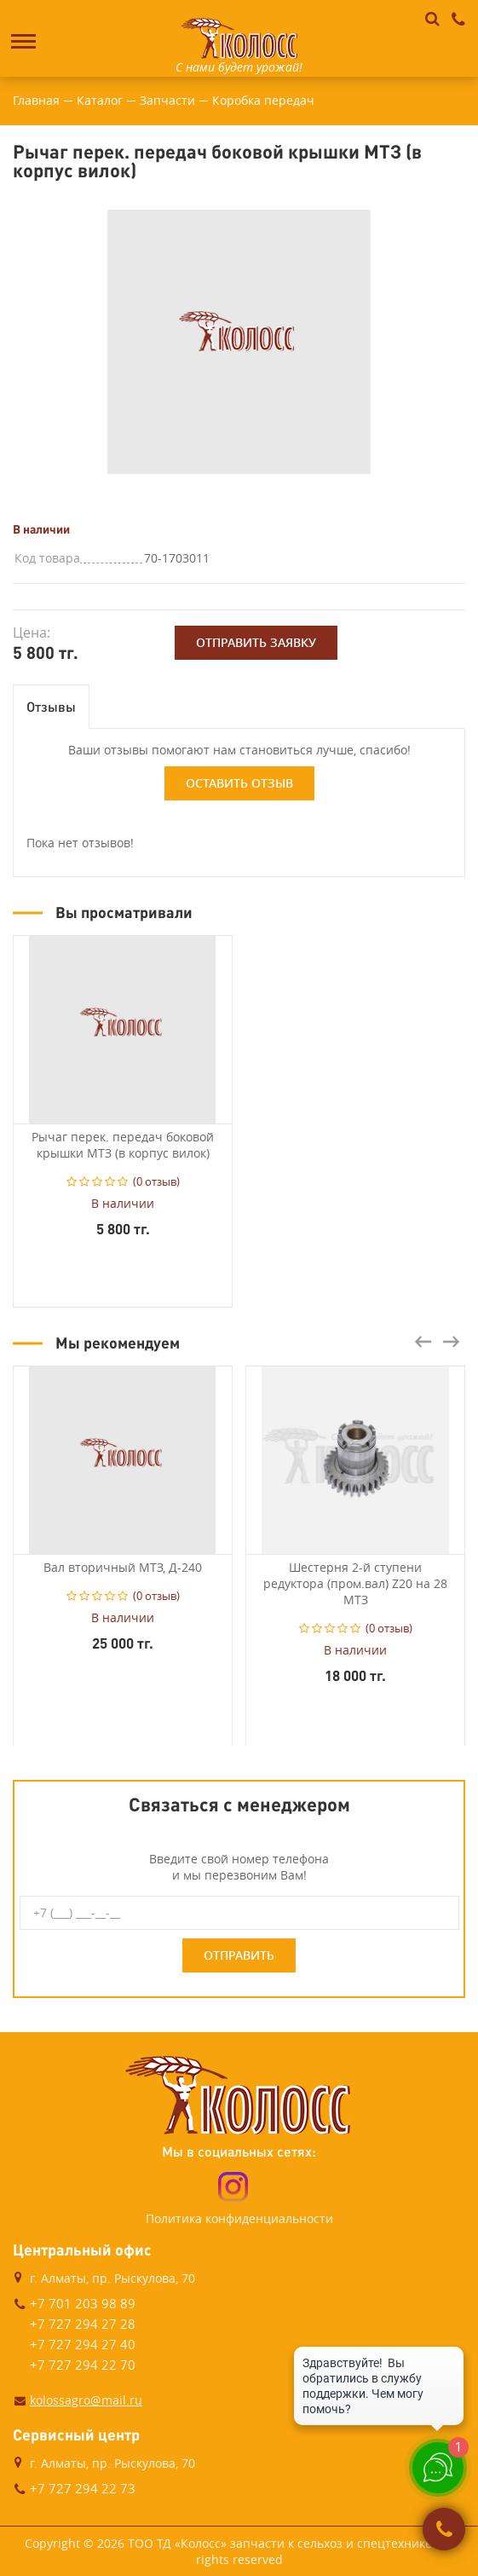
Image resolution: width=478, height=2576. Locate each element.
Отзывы (51, 706)
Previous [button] (423, 1341)
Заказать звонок (444, 2529)
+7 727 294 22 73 (82, 2488)
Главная (36, 100)
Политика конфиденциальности (239, 2218)
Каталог (100, 100)
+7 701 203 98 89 (82, 2303)
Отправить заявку (256, 642)
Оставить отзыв (239, 783)
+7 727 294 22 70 (82, 2364)
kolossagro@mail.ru (86, 2400)
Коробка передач (263, 100)
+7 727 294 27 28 (82, 2323)
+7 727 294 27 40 (82, 2344)
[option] (239, 341)
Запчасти (167, 100)
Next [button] (450, 1341)
